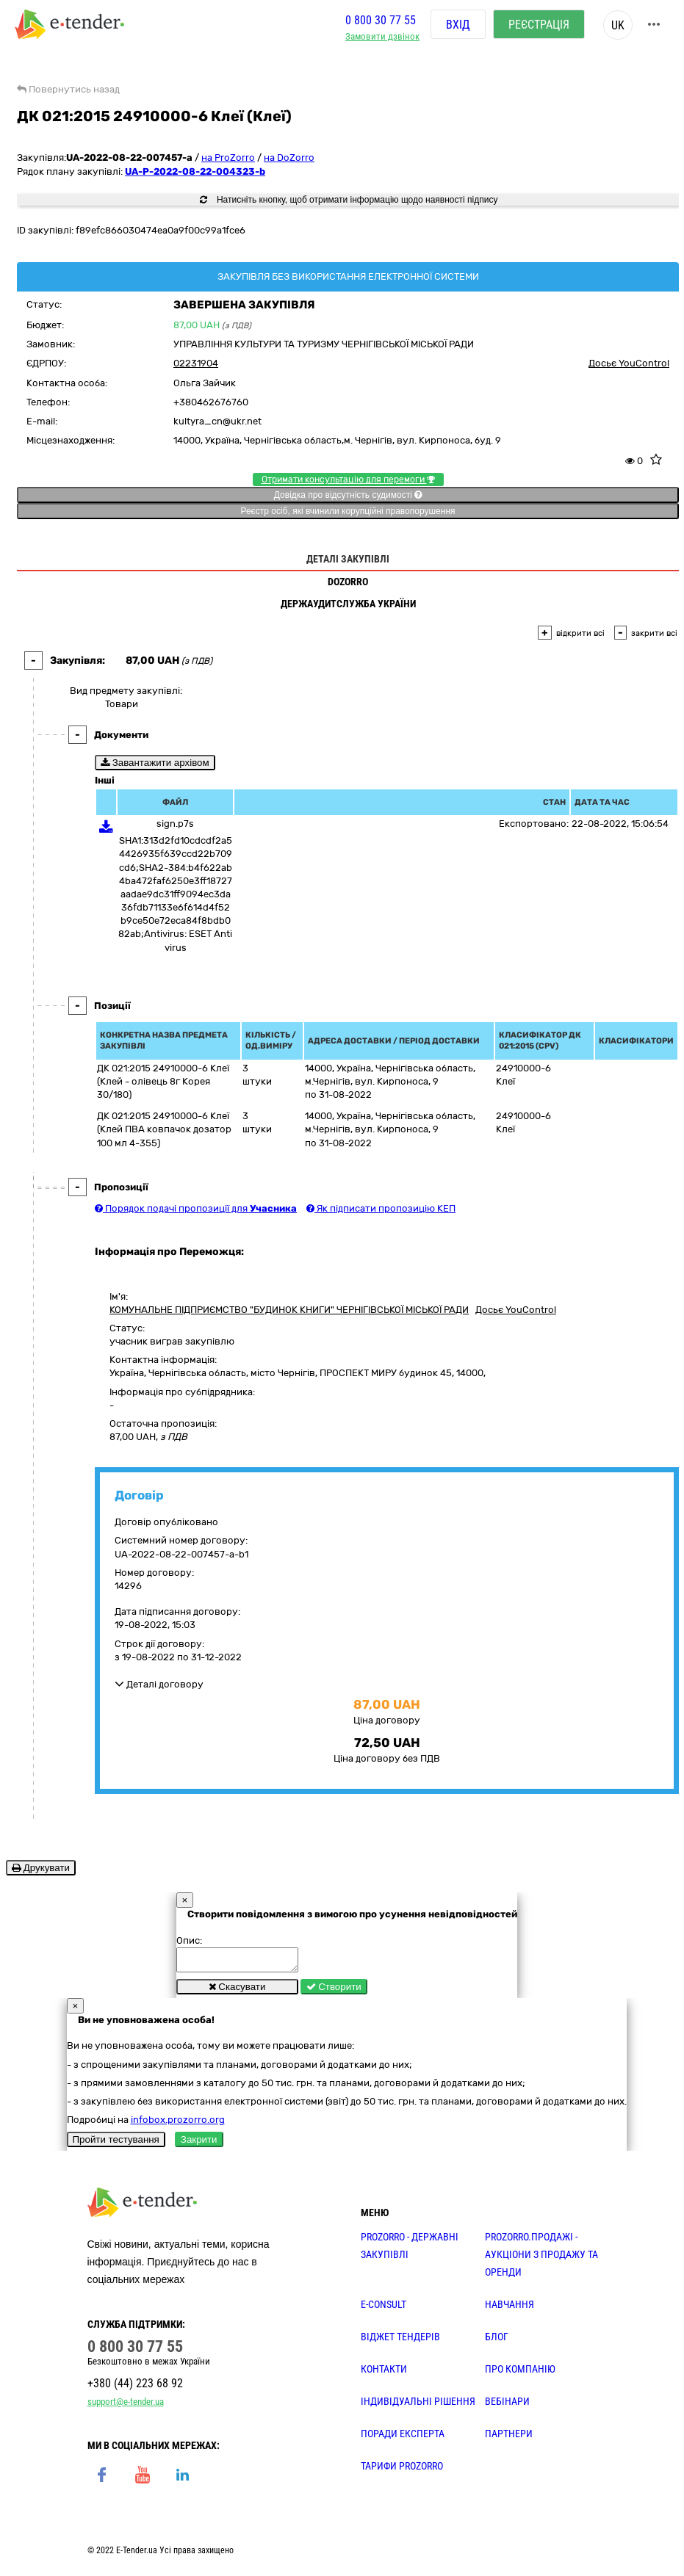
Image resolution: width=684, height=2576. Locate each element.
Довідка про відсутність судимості (348, 495)
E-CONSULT (383, 2309)
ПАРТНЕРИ (509, 2438)
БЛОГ (496, 2341)
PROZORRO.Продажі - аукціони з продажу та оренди (541, 2258)
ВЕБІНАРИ (507, 2406)
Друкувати (41, 1867)
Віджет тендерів (400, 2341)
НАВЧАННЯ (509, 2309)
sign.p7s (175, 823)
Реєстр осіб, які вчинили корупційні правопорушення (347, 511)
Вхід (458, 29)
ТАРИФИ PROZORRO (402, 2470)
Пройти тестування (116, 2143)
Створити (333, 1991)
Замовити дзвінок (382, 40)
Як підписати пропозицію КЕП (381, 1208)
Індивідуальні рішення (418, 2406)
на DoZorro (289, 157)
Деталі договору (159, 1684)
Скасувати (237, 1991)
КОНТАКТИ (384, 2373)
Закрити (199, 2143)
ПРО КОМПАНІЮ (520, 2373)
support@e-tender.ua (125, 2406)
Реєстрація (538, 29)
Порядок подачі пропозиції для (196, 1208)
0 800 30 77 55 (380, 25)
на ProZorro (228, 157)
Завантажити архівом (155, 762)
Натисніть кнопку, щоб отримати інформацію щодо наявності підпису (349, 200)
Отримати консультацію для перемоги (348, 479)
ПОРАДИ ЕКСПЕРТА (402, 2438)
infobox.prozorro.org (178, 2124)
